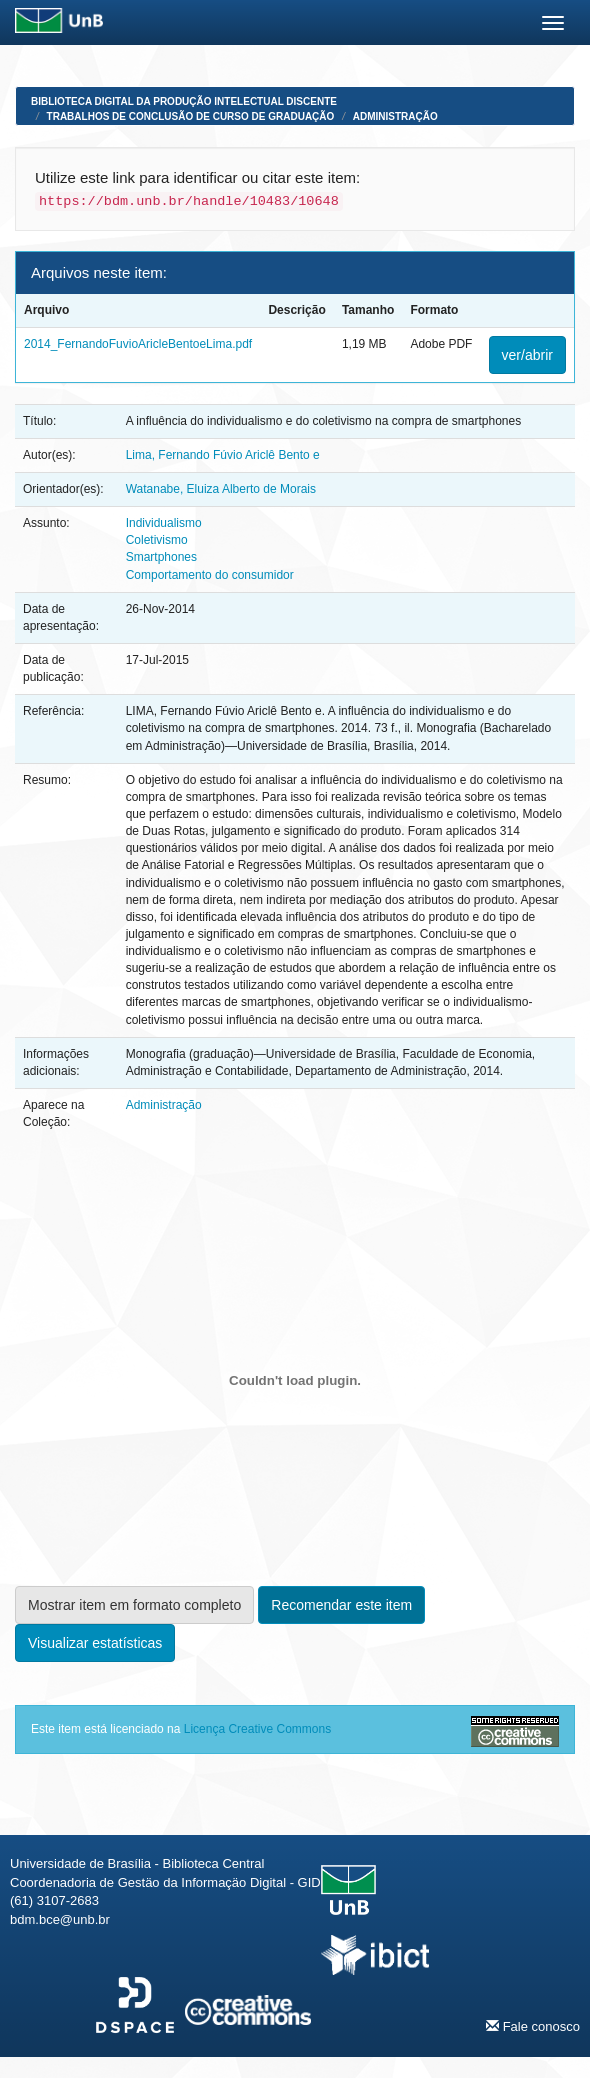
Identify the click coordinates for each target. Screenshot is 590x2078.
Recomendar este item (341, 1605)
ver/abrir (527, 355)
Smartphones (161, 557)
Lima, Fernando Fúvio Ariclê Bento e (223, 455)
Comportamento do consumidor (210, 575)
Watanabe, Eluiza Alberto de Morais (221, 489)
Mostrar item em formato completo (134, 1605)
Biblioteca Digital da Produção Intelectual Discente (184, 101)
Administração (395, 116)
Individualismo (164, 523)
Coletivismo (157, 540)
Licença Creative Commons (257, 1729)
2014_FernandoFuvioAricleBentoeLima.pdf (138, 344)
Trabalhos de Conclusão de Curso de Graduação (191, 116)
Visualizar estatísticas (95, 1643)
